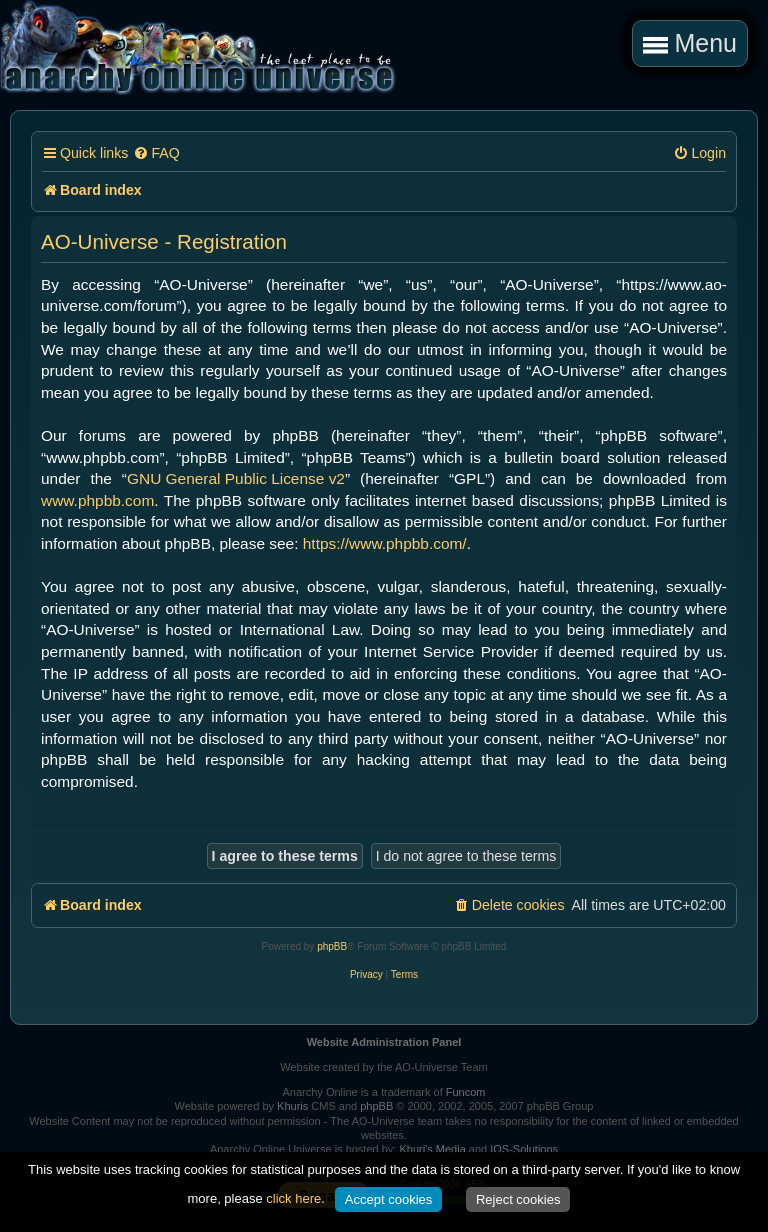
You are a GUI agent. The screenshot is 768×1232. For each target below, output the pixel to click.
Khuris (292, 1106)
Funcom (466, 1092)
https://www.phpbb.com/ (385, 543)
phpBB (332, 946)
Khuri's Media (432, 1149)
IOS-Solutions (524, 1149)
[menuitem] (156, 153)
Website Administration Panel (384, 1042)
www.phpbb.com (97, 500)
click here (293, 1198)
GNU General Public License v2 (236, 478)
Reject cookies (518, 1199)
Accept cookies (388, 1199)
